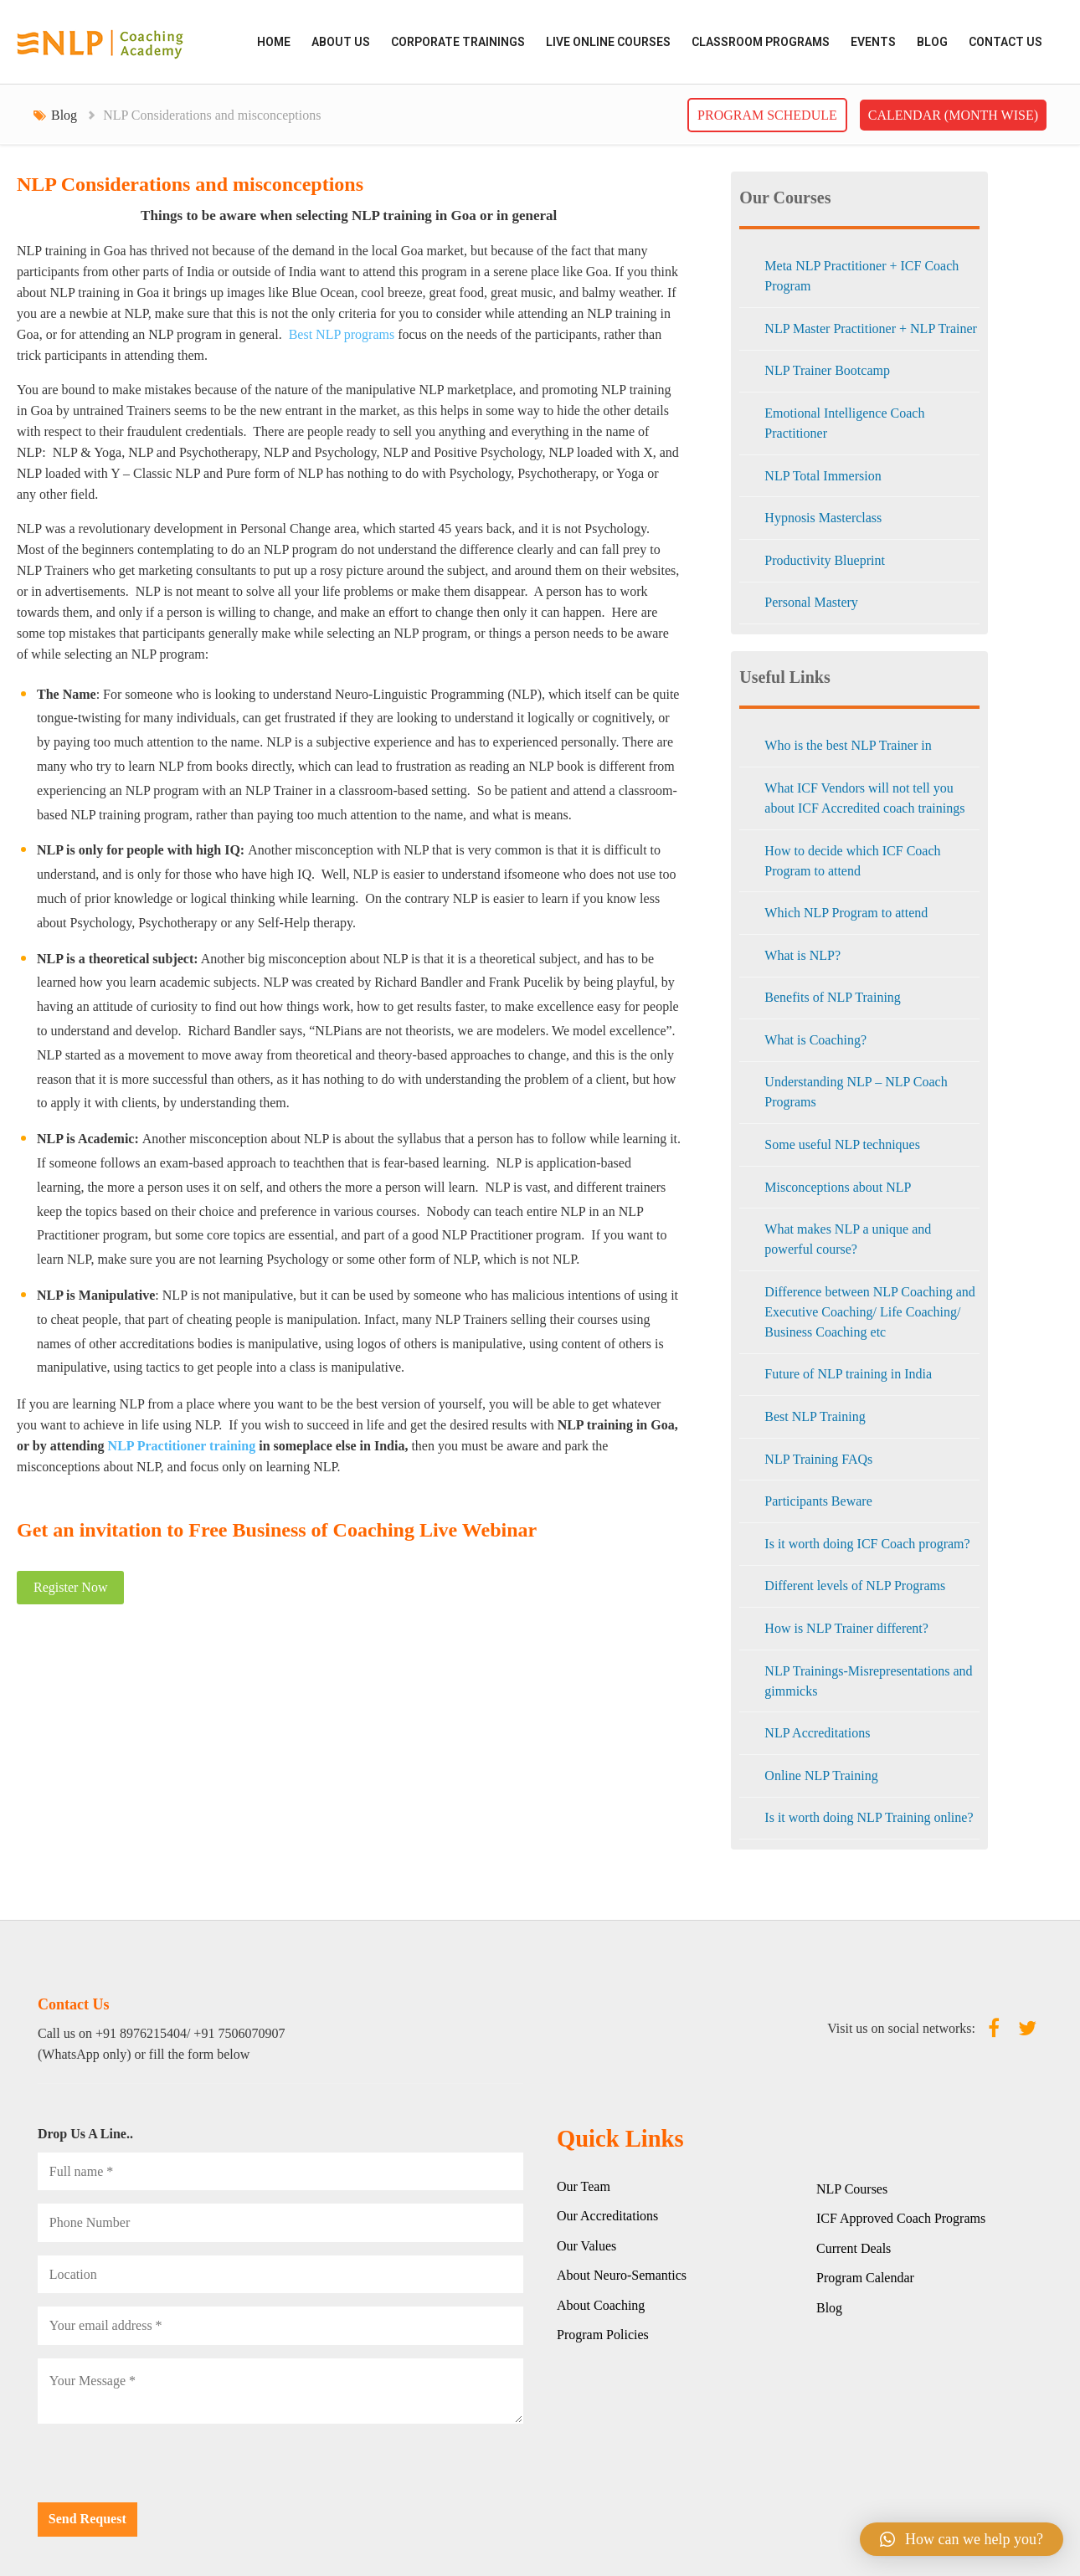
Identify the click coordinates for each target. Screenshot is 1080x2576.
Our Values (586, 2246)
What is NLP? (802, 955)
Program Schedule (767, 115)
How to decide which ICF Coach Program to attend (852, 861)
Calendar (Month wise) (953, 115)
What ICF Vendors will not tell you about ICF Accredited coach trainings (864, 798)
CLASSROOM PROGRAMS (761, 42)
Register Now (70, 1587)
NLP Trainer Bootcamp (827, 370)
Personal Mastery (811, 602)
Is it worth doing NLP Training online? (868, 1817)
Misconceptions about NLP (837, 1187)
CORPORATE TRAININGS (458, 42)
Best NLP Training (814, 1416)
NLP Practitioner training (182, 1446)
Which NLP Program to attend (846, 913)
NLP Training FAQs (818, 1459)
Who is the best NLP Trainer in (847, 745)
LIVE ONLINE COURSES (608, 42)
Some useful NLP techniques (842, 1144)
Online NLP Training (820, 1775)
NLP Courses (851, 2189)
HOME (274, 42)
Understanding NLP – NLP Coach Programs (855, 1092)
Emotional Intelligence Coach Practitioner (844, 423)
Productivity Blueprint (824, 560)
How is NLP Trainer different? (846, 1628)
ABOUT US (340, 42)
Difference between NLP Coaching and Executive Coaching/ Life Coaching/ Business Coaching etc (869, 1312)
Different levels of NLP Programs (854, 1585)
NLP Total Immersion (822, 476)
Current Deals (853, 2248)
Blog (932, 42)
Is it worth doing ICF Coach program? (866, 1544)
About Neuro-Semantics (622, 2275)
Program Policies (603, 2334)
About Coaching (601, 2305)
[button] (961, 2539)
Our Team (583, 2186)
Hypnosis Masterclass (823, 518)
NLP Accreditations (817, 1733)
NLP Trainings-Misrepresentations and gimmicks (868, 1681)
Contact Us (1005, 42)
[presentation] (165, 2469)
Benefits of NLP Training (832, 997)
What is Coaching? (815, 1040)
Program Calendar (865, 2278)
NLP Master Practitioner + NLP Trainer (870, 328)
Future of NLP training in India (848, 1374)
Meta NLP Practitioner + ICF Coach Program (861, 276)
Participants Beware (818, 1501)
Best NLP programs (342, 334)
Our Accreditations (607, 2216)
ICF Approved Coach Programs (900, 2218)
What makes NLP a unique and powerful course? (847, 1239)
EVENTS (873, 42)
